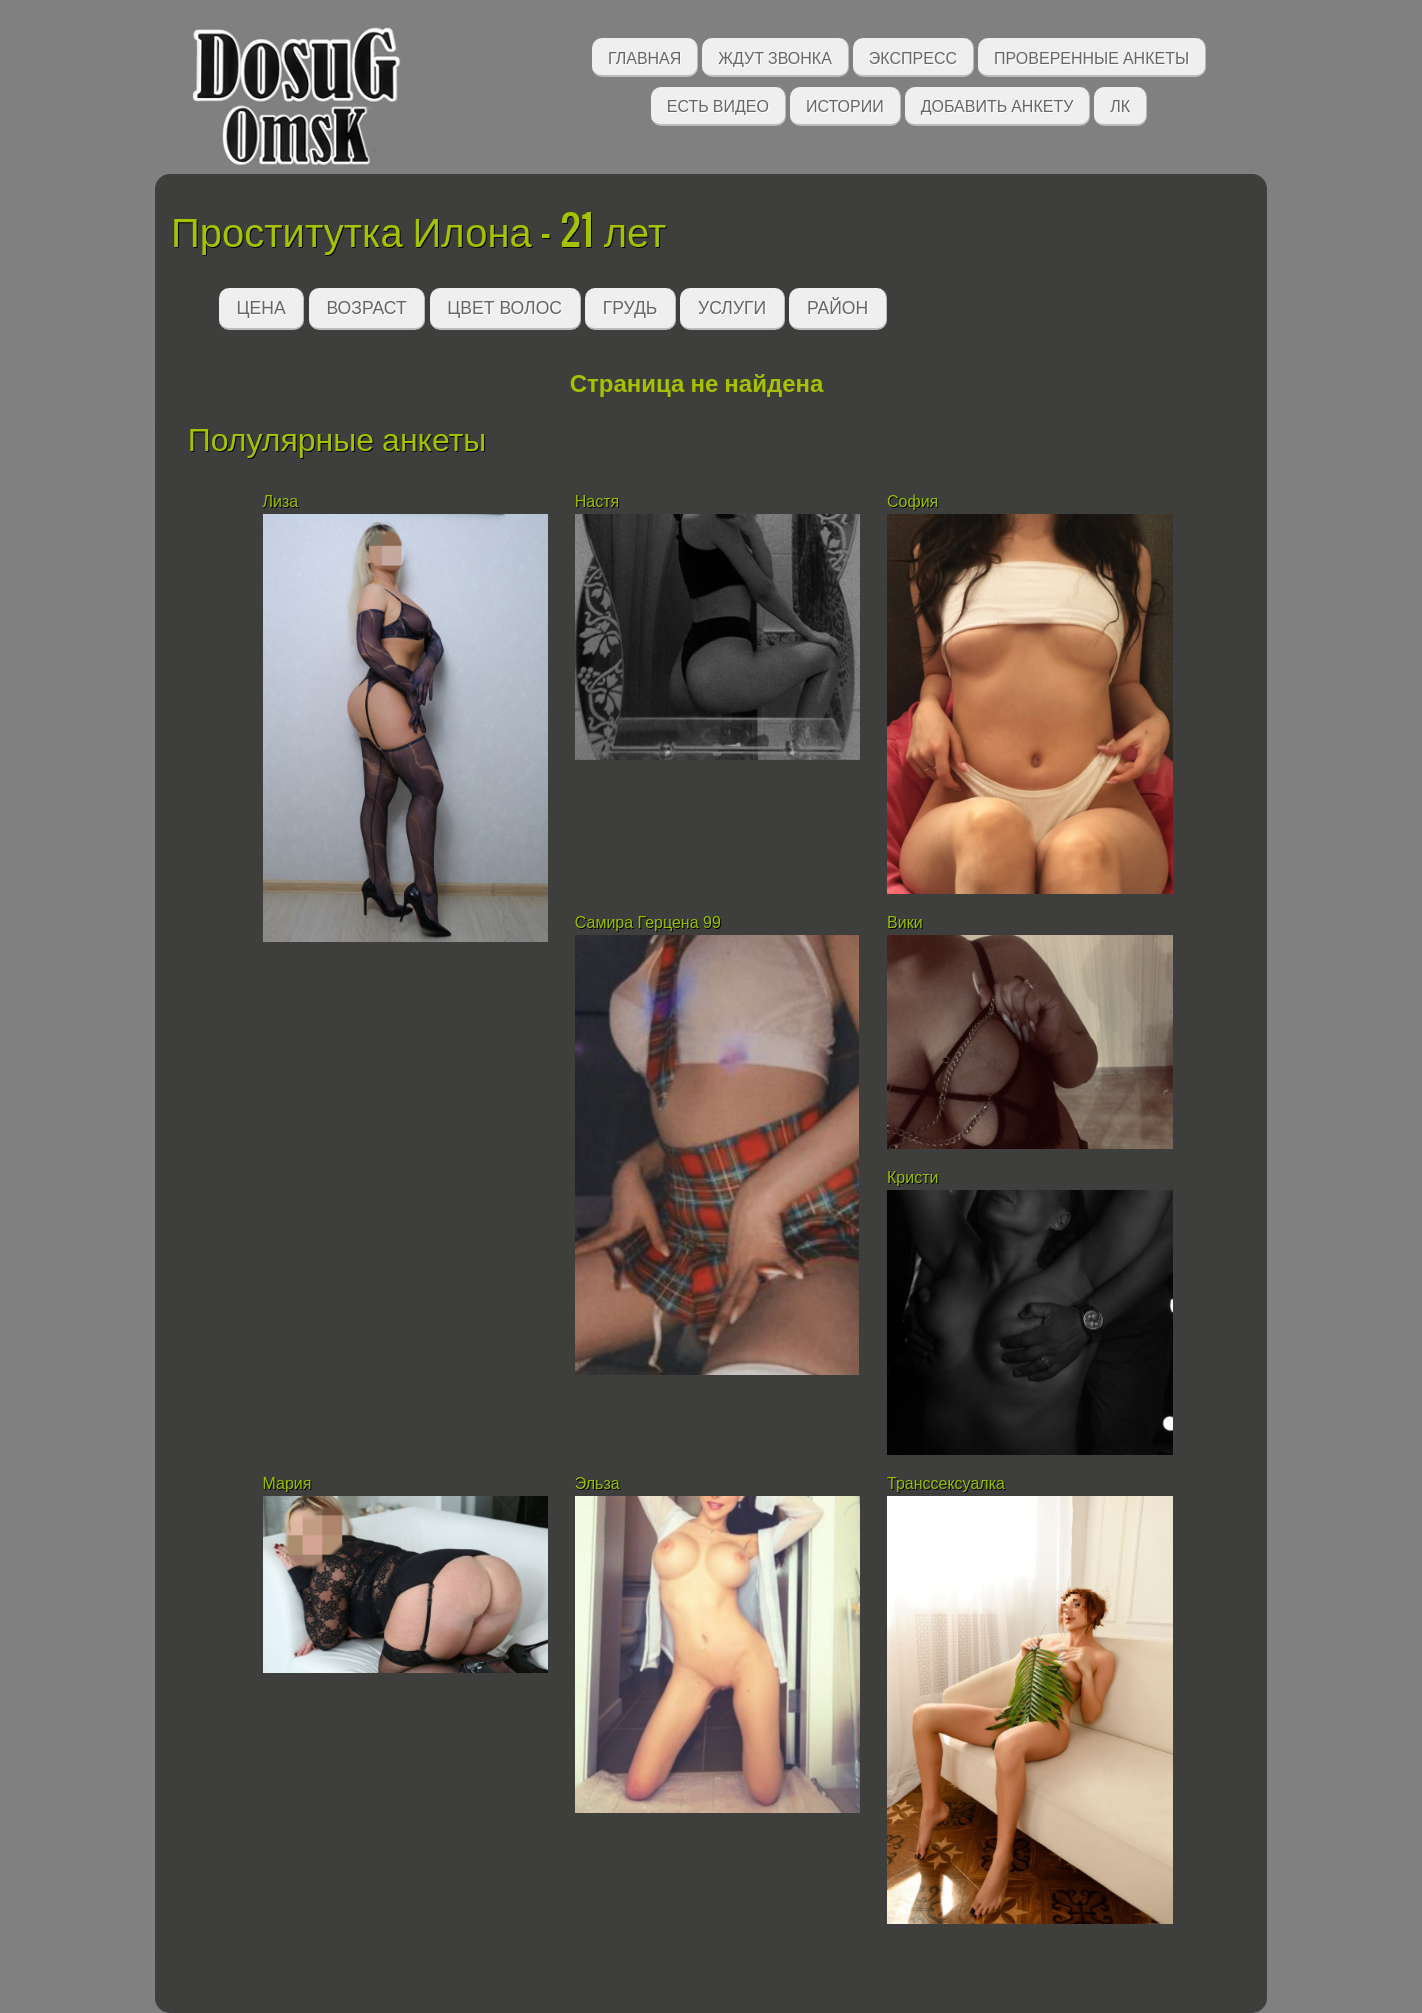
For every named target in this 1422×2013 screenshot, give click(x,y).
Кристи (912, 1177)
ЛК (1120, 104)
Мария (287, 1483)
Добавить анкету (997, 104)
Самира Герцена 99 (648, 922)
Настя (599, 501)
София (912, 501)
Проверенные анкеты (1091, 56)
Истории (845, 104)
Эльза (599, 1483)
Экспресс (913, 56)
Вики (905, 922)
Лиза (281, 501)
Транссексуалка (948, 1483)
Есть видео (718, 104)
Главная (644, 56)
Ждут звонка (775, 56)
